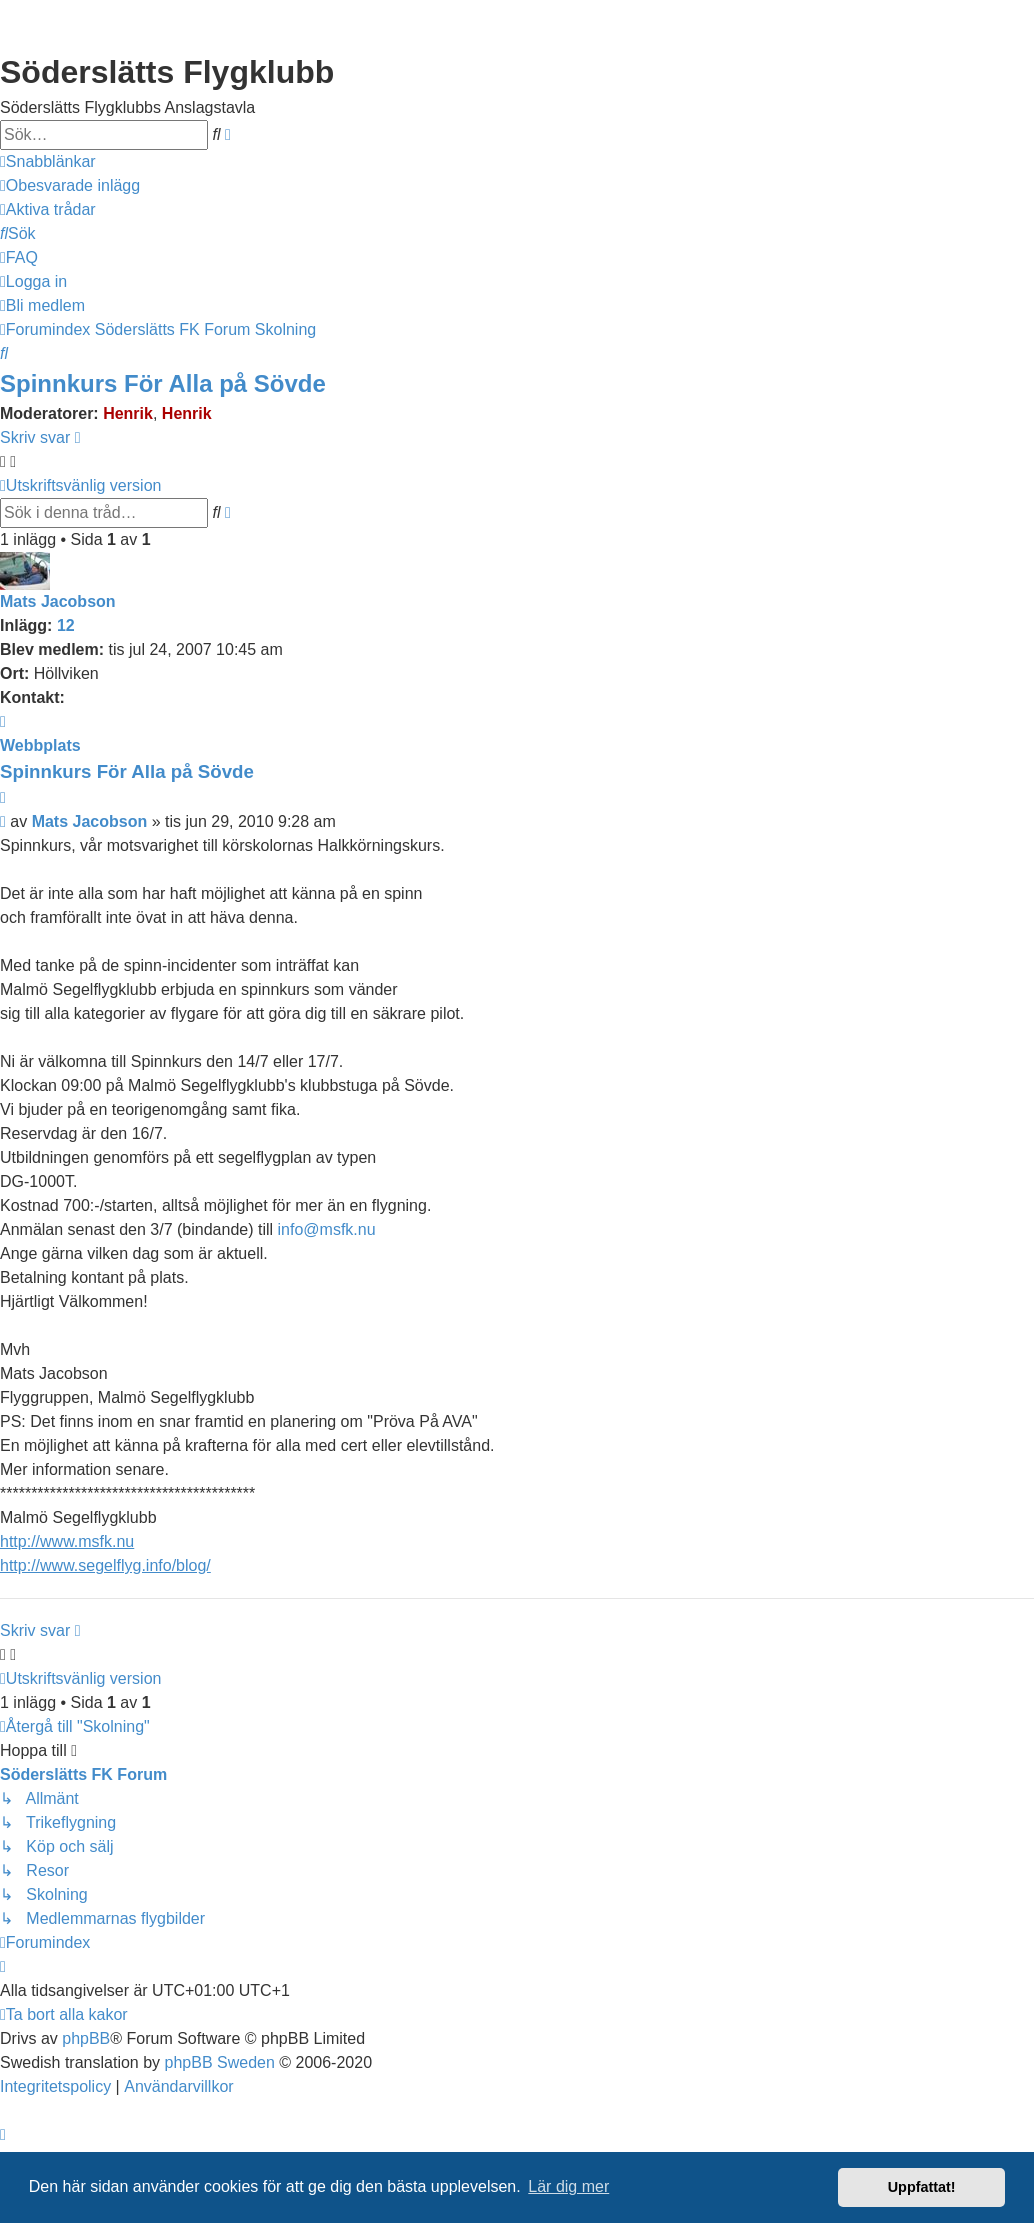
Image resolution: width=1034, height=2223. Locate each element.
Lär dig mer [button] (568, 2186)
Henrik (128, 413)
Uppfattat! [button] (922, 2187)
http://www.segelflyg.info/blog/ (105, 1565)
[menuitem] (70, 186)
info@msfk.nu (327, 1229)
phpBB (86, 2038)
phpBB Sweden (220, 2062)
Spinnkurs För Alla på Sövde (163, 383)
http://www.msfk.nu (67, 1541)
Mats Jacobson (58, 601)
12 (66, 625)
